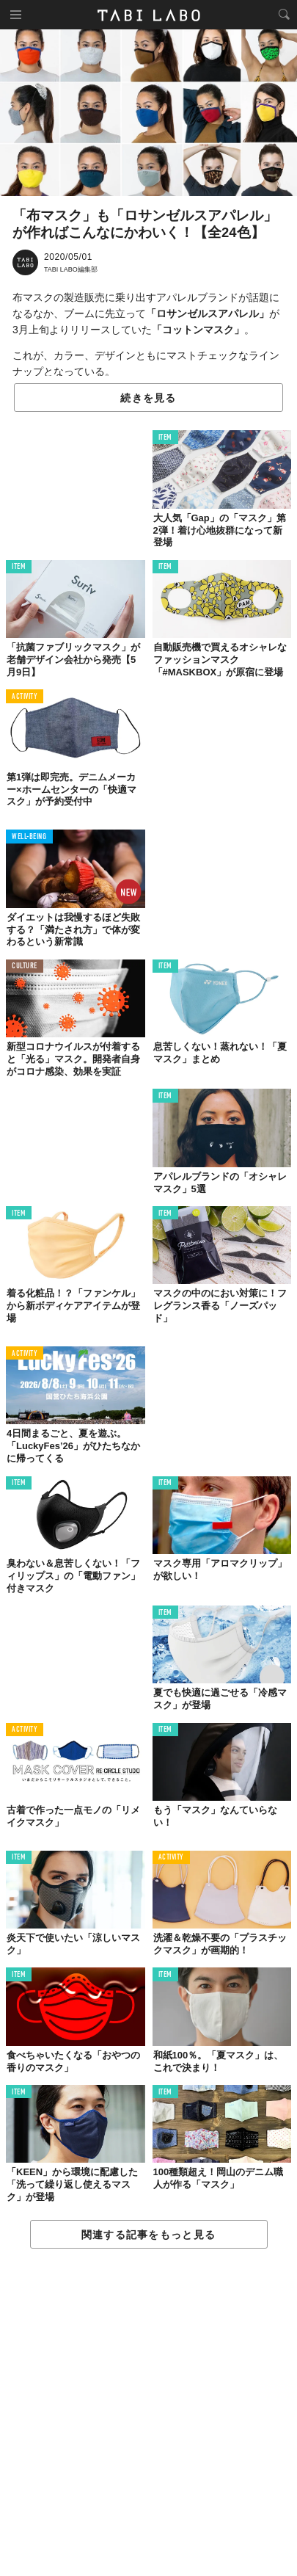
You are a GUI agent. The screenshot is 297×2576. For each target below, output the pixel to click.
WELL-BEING (29, 837)
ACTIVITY (24, 697)
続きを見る (148, 398)
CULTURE (24, 966)
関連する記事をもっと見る (148, 2235)
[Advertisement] (148, 2413)
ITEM (165, 438)
